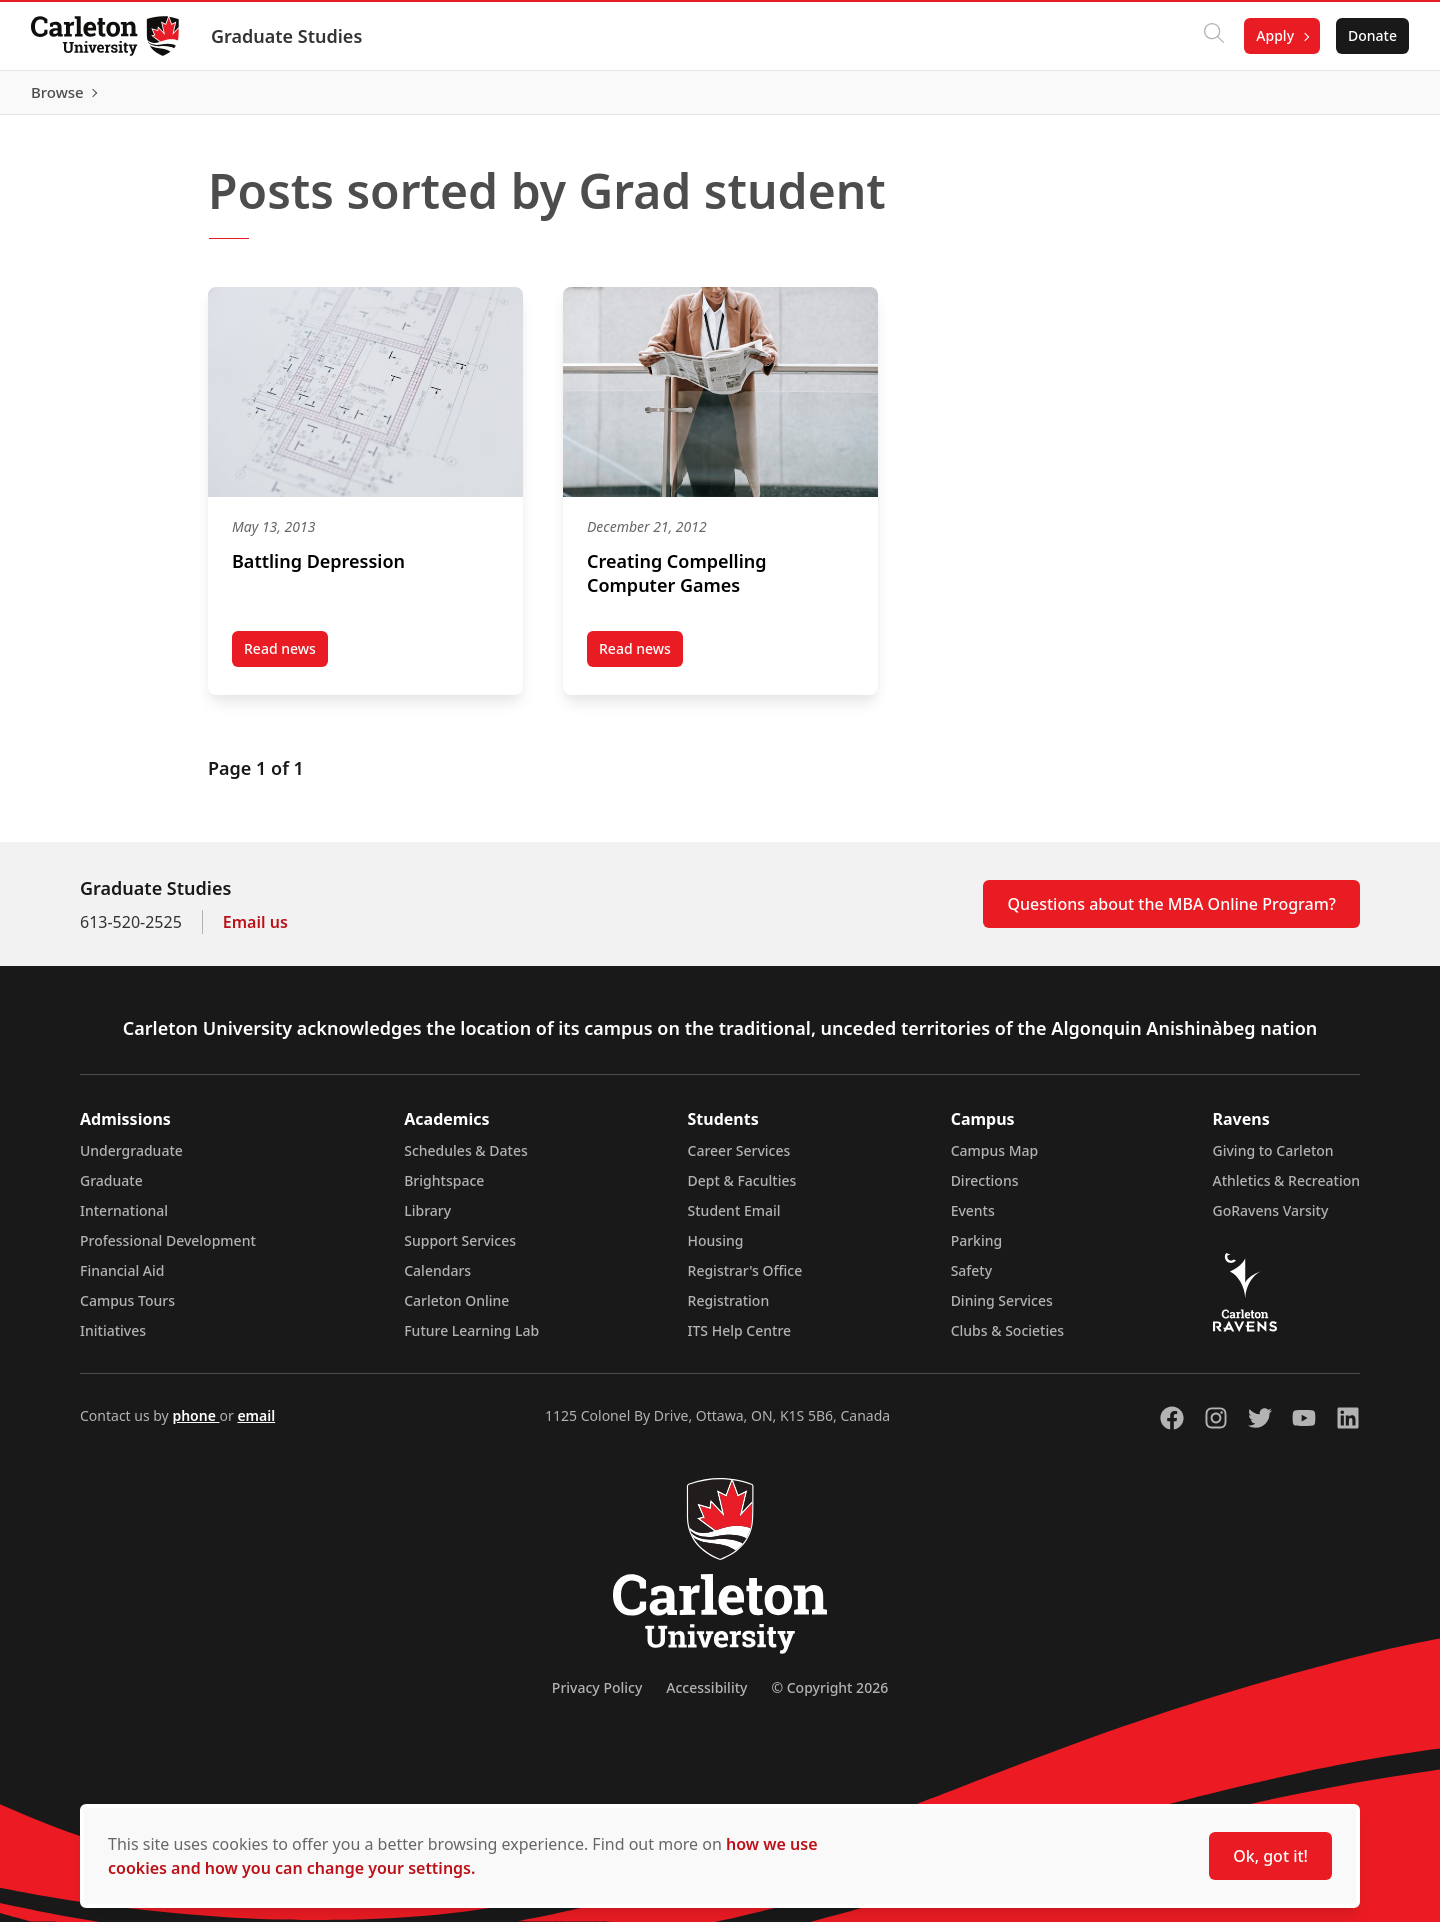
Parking (977, 1250)
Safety (972, 1280)
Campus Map (995, 1160)
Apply (1274, 35)
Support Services (460, 1250)
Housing (716, 1250)
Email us (255, 932)
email (256, 1425)
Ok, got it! (1270, 1856)
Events (973, 1220)
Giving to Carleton (1273, 1160)
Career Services (739, 1160)
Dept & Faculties (742, 1190)
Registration (729, 1310)
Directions (985, 1190)
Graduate (111, 1190)
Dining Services (1002, 1310)
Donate (1371, 35)
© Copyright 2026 (829, 1697)
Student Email (734, 1220)
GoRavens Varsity (1271, 1220)
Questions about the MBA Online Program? (1171, 914)
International (124, 1220)
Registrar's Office (745, 1280)
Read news (286, 662)
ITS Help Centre (740, 1340)
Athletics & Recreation (1286, 1190)
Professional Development (168, 1250)
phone (195, 1425)
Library (427, 1220)
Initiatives (113, 1340)
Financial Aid (122, 1280)
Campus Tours (127, 1310)
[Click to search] (1213, 36)
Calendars (437, 1280)
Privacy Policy (597, 1697)
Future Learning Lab (471, 1340)
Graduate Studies (287, 36)
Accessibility (706, 1697)
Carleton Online (456, 1310)
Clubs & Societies (1007, 1340)
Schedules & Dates (466, 1160)
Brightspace (444, 1190)
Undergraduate (131, 1160)
